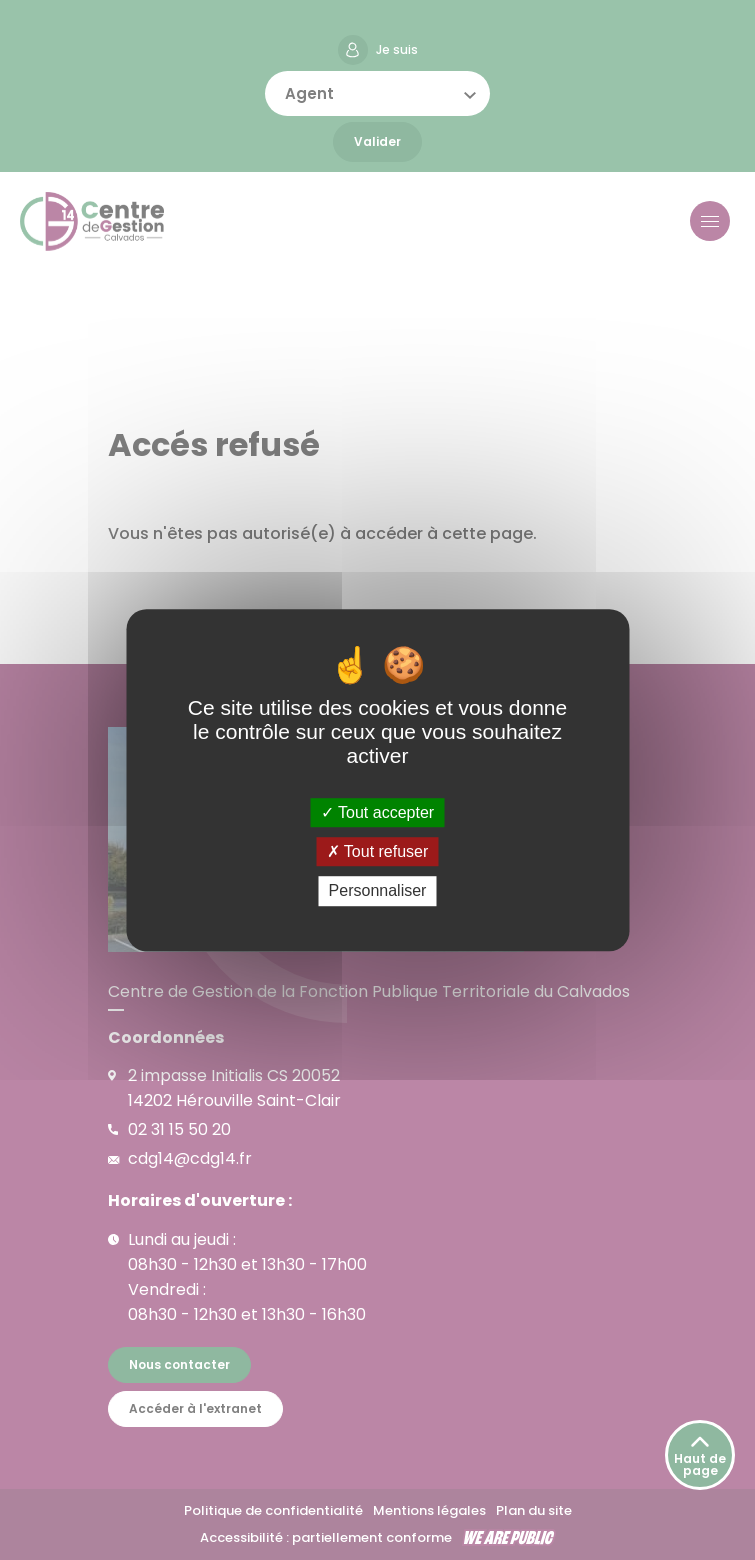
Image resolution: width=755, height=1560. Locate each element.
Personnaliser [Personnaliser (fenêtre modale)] (378, 891)
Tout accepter (377, 812)
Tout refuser (378, 851)
